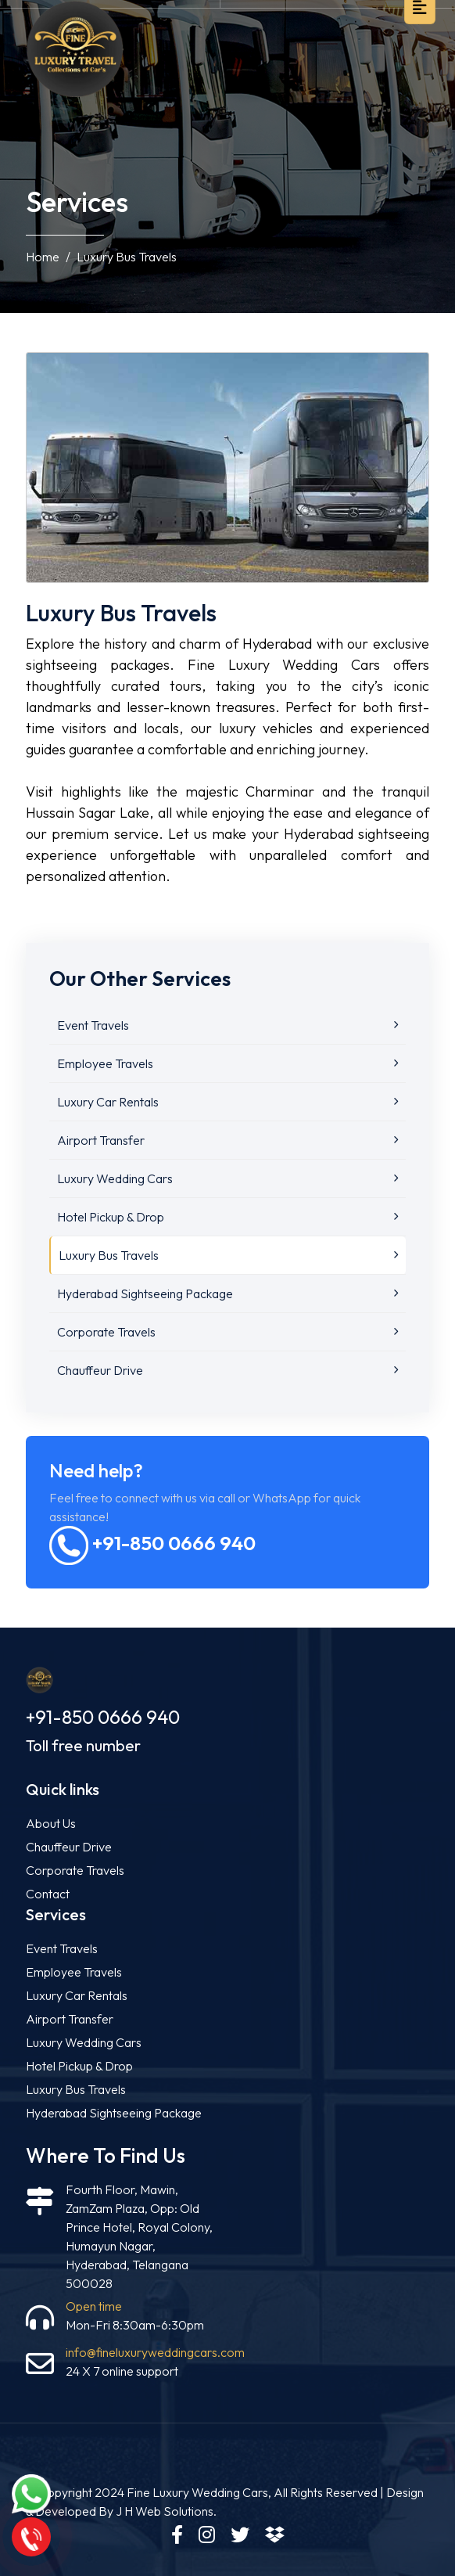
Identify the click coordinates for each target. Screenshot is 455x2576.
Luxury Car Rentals (227, 1101)
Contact (48, 1893)
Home (42, 256)
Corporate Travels (227, 1331)
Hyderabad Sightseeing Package (227, 1293)
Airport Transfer (227, 1140)
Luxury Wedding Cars (227, 1178)
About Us (51, 1823)
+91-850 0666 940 (152, 1543)
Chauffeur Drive (227, 1370)
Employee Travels (227, 1063)
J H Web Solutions (164, 2511)
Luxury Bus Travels (228, 1255)
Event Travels (227, 1025)
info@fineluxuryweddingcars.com (155, 2352)
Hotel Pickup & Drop (227, 1216)
